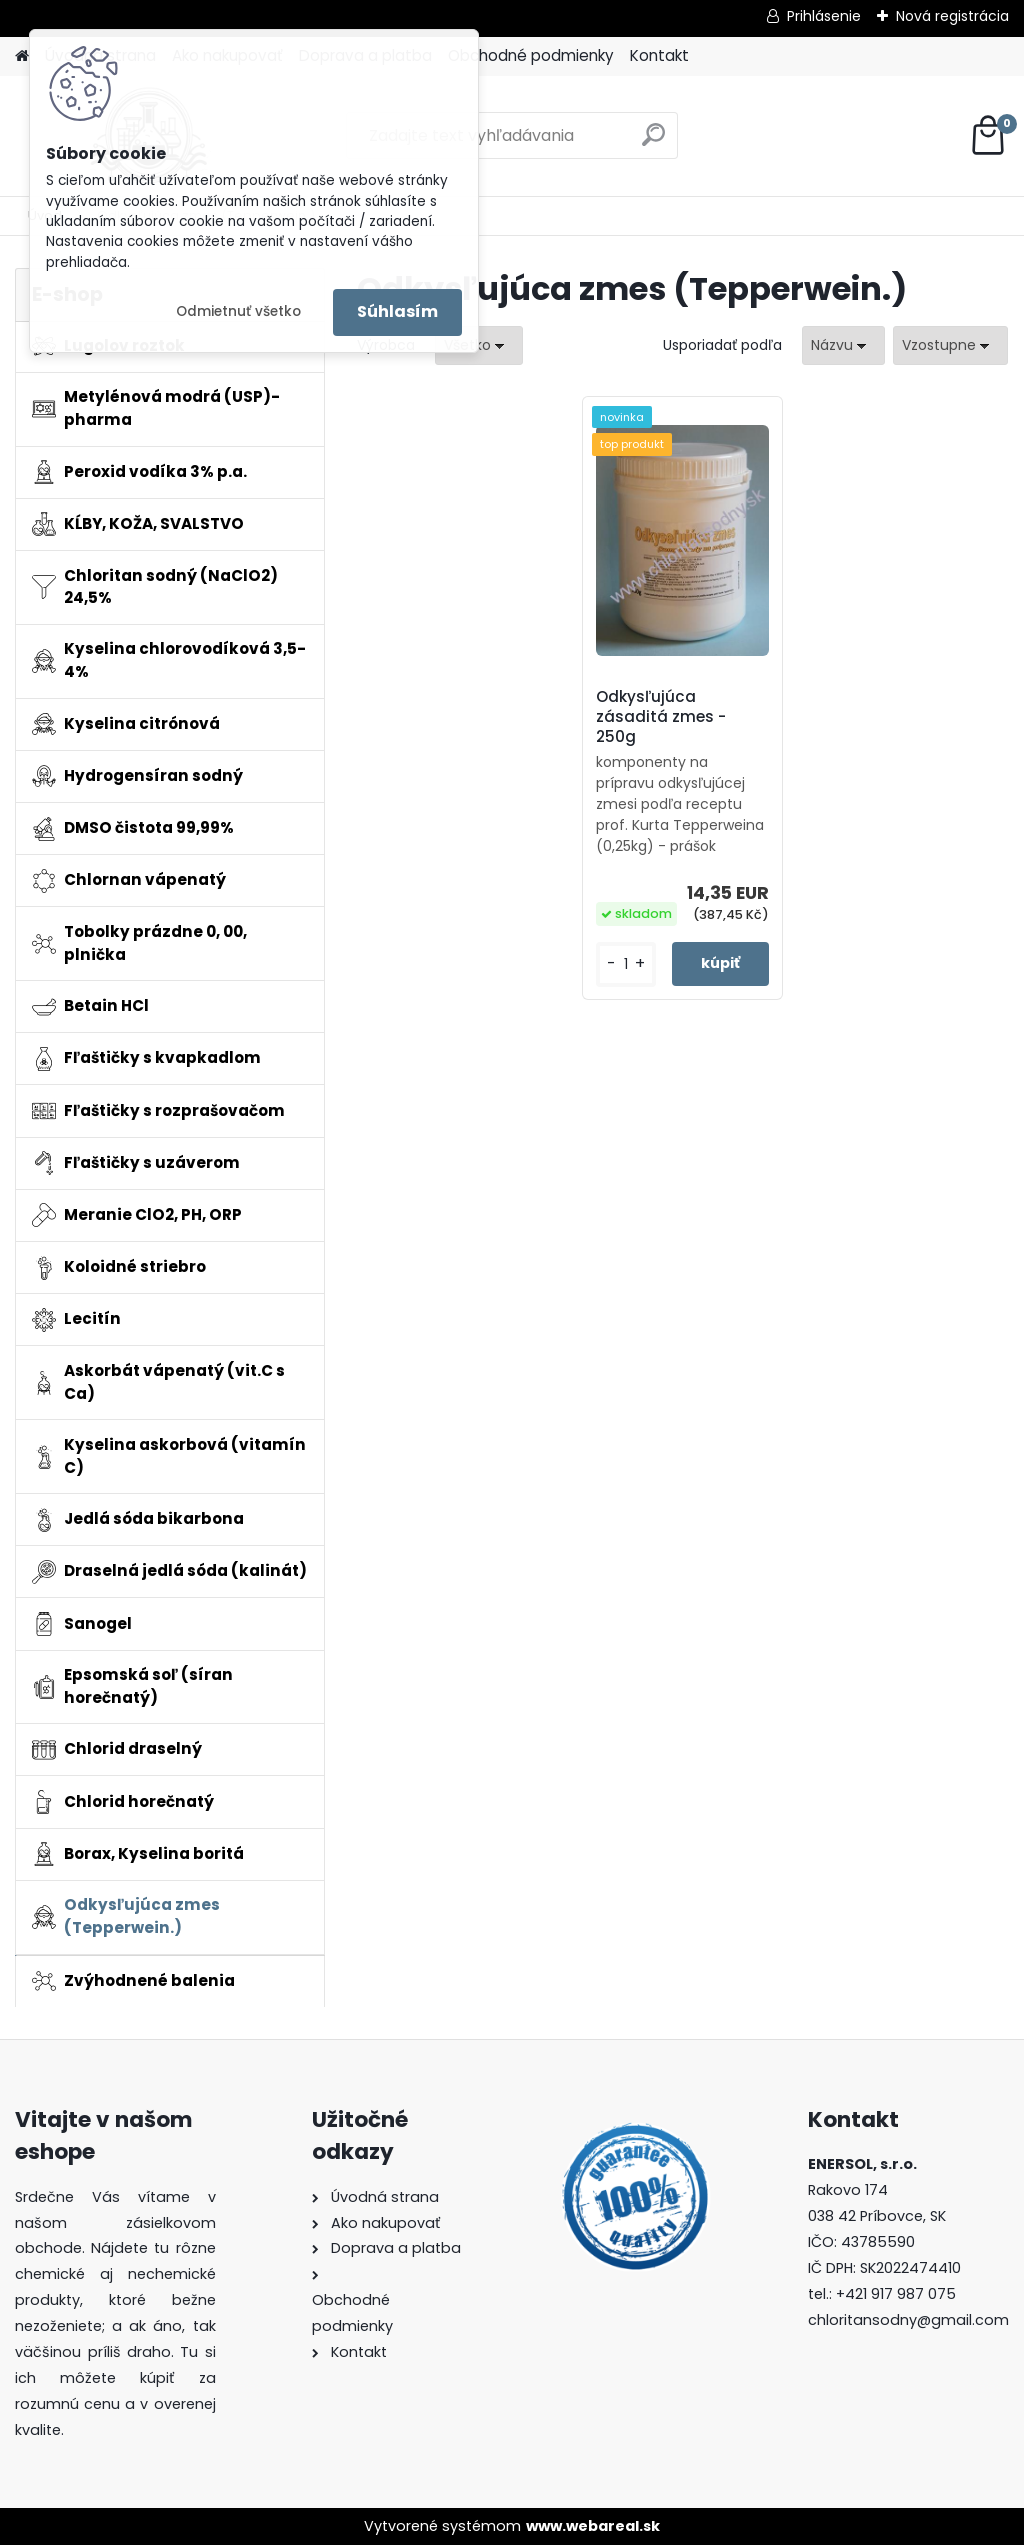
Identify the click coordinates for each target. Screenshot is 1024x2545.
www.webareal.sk (593, 2526)
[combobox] (843, 345)
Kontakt (659, 55)
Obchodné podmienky (531, 55)
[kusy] (626, 964)
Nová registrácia (952, 16)
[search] (653, 142)
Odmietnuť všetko (238, 311)
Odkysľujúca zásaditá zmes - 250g (661, 717)
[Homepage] (22, 56)
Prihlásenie (824, 16)
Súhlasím (397, 311)
